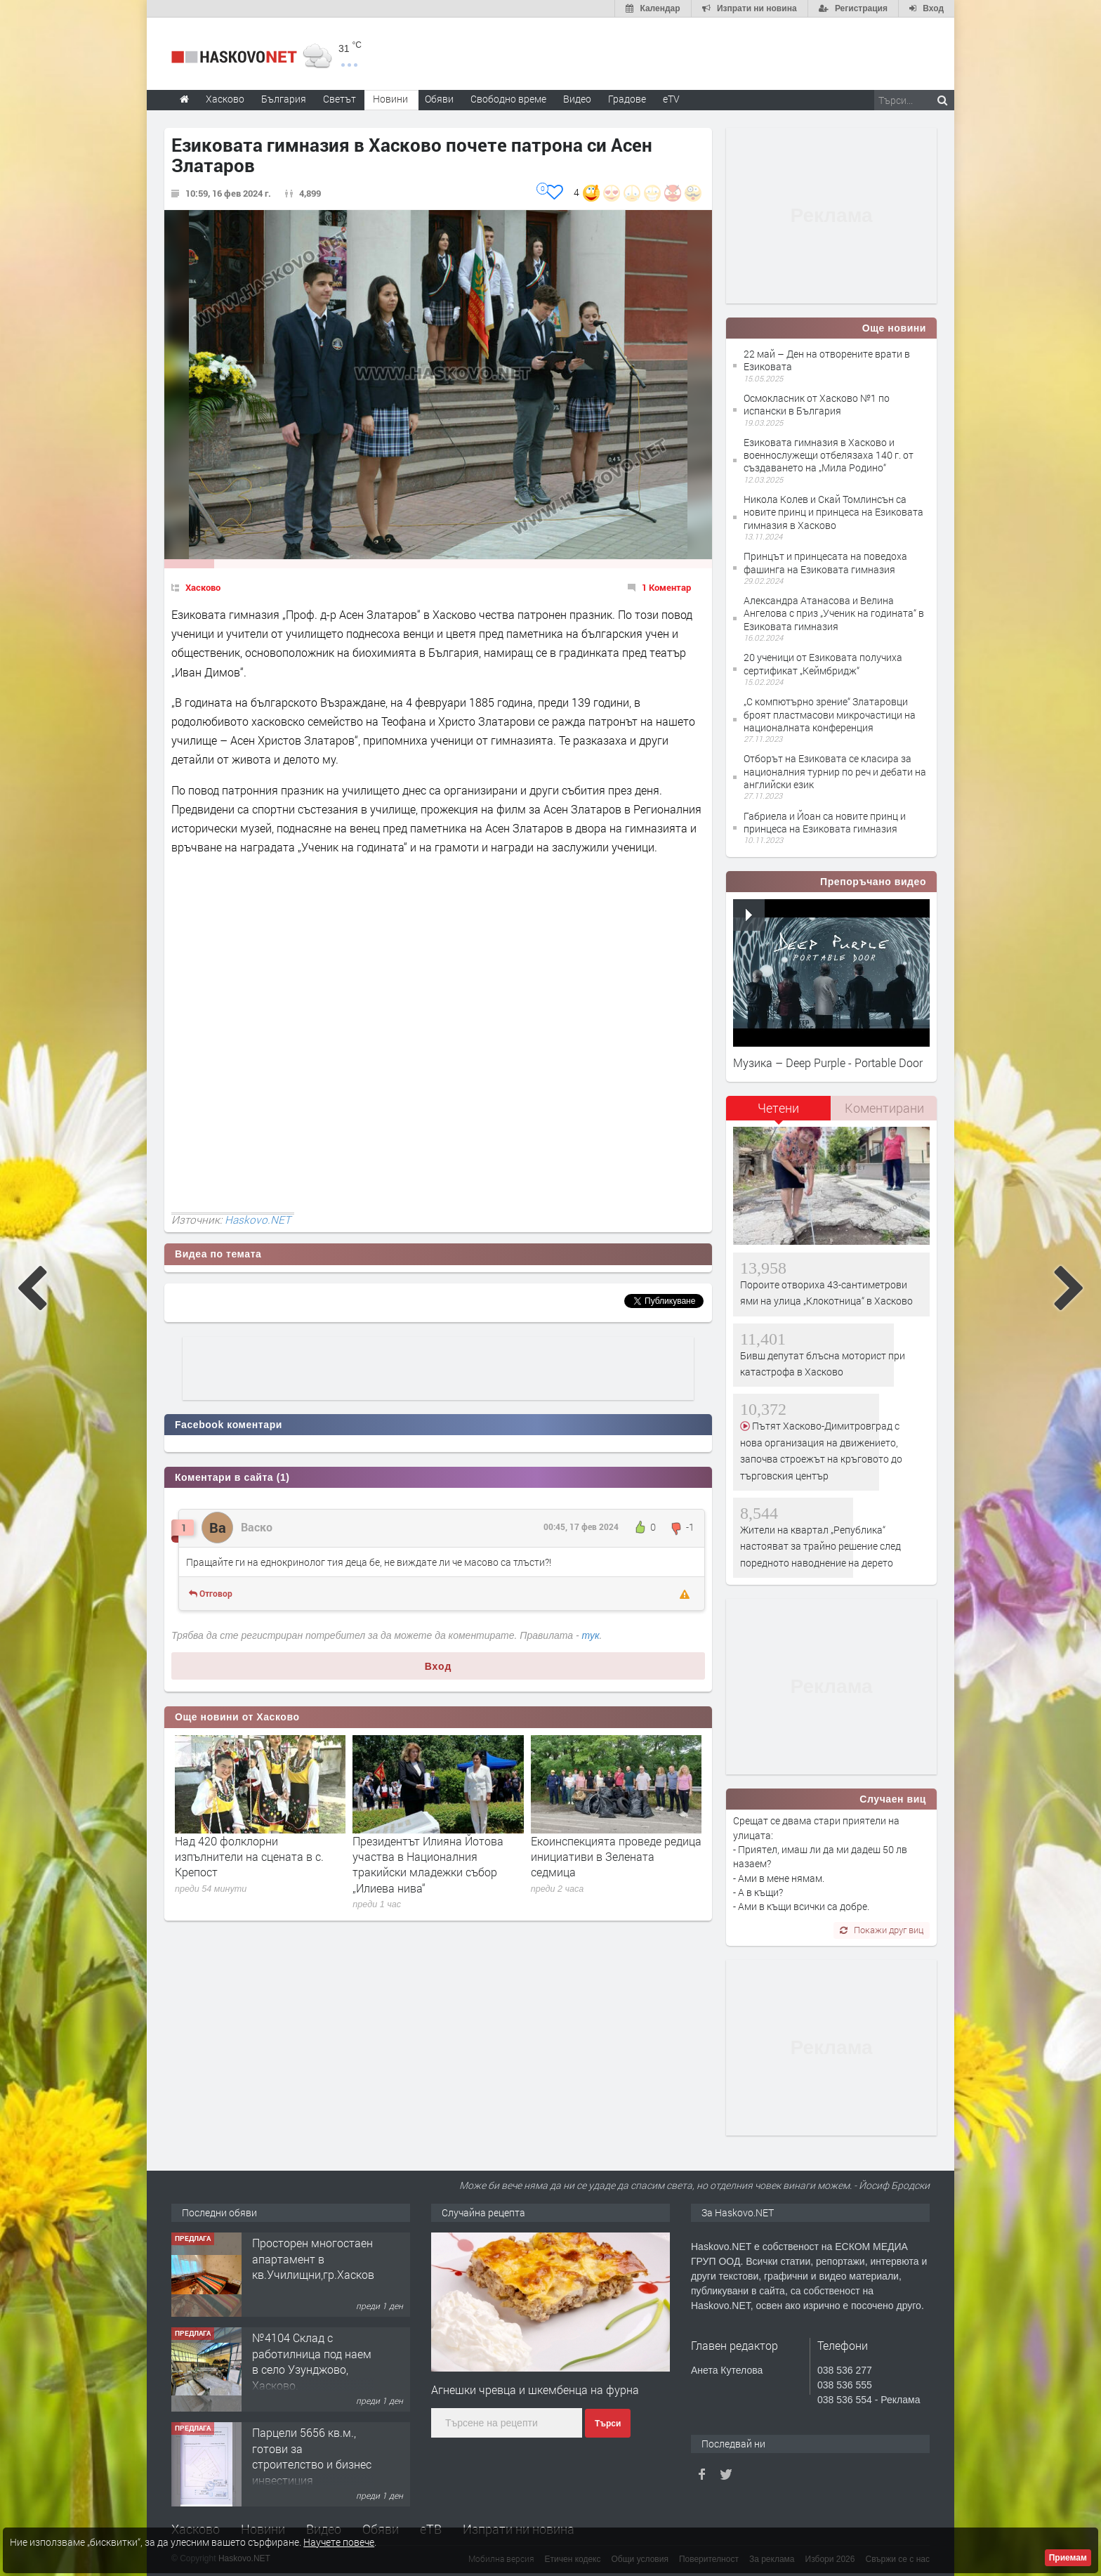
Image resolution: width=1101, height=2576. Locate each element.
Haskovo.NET (258, 1219)
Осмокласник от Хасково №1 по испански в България (817, 404)
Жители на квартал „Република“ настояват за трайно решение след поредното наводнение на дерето (820, 1546)
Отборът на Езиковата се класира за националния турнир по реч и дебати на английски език (835, 771)
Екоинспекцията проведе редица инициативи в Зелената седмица (616, 1856)
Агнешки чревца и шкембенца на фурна (535, 2389)
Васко (256, 1526)
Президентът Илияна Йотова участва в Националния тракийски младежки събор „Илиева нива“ (427, 1864)
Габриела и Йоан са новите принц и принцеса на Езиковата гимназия (825, 822)
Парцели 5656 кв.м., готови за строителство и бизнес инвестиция (311, 2456)
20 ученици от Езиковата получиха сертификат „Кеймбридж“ (823, 663)
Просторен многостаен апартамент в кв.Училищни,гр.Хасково (316, 2258)
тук (591, 1635)
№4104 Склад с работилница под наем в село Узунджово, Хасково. (311, 2361)
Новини (390, 98)
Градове (627, 98)
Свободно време (508, 98)
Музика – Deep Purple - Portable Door (828, 1062)
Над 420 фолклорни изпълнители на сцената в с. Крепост (249, 1856)
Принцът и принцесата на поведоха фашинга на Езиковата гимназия (825, 562)
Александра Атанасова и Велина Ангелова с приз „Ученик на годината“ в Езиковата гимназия (834, 613)
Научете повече (338, 2542)
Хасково (202, 587)
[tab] (778, 1113)
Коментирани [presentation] (884, 1107)
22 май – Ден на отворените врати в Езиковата (827, 360)
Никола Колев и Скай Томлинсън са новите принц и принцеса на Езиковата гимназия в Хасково (833, 511)
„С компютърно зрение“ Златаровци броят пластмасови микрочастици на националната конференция (830, 714)
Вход (438, 1666)
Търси (608, 2423)
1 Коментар (666, 587)
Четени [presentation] (778, 1107)
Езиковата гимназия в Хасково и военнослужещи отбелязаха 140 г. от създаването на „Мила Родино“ (829, 455)
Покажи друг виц (881, 1929)
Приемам (1068, 2558)
